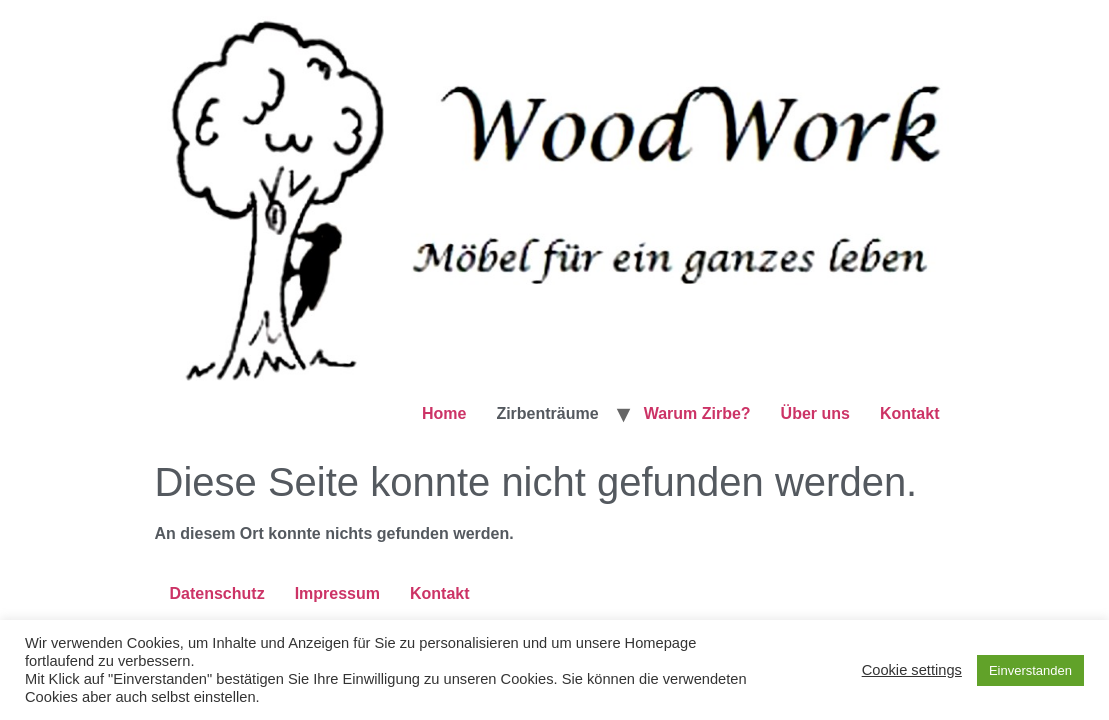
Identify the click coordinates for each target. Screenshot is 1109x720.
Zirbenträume (547, 413)
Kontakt (910, 413)
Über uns (815, 413)
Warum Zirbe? (697, 413)
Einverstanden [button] (1030, 670)
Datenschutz (217, 593)
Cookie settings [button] (912, 670)
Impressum (337, 593)
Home (444, 413)
